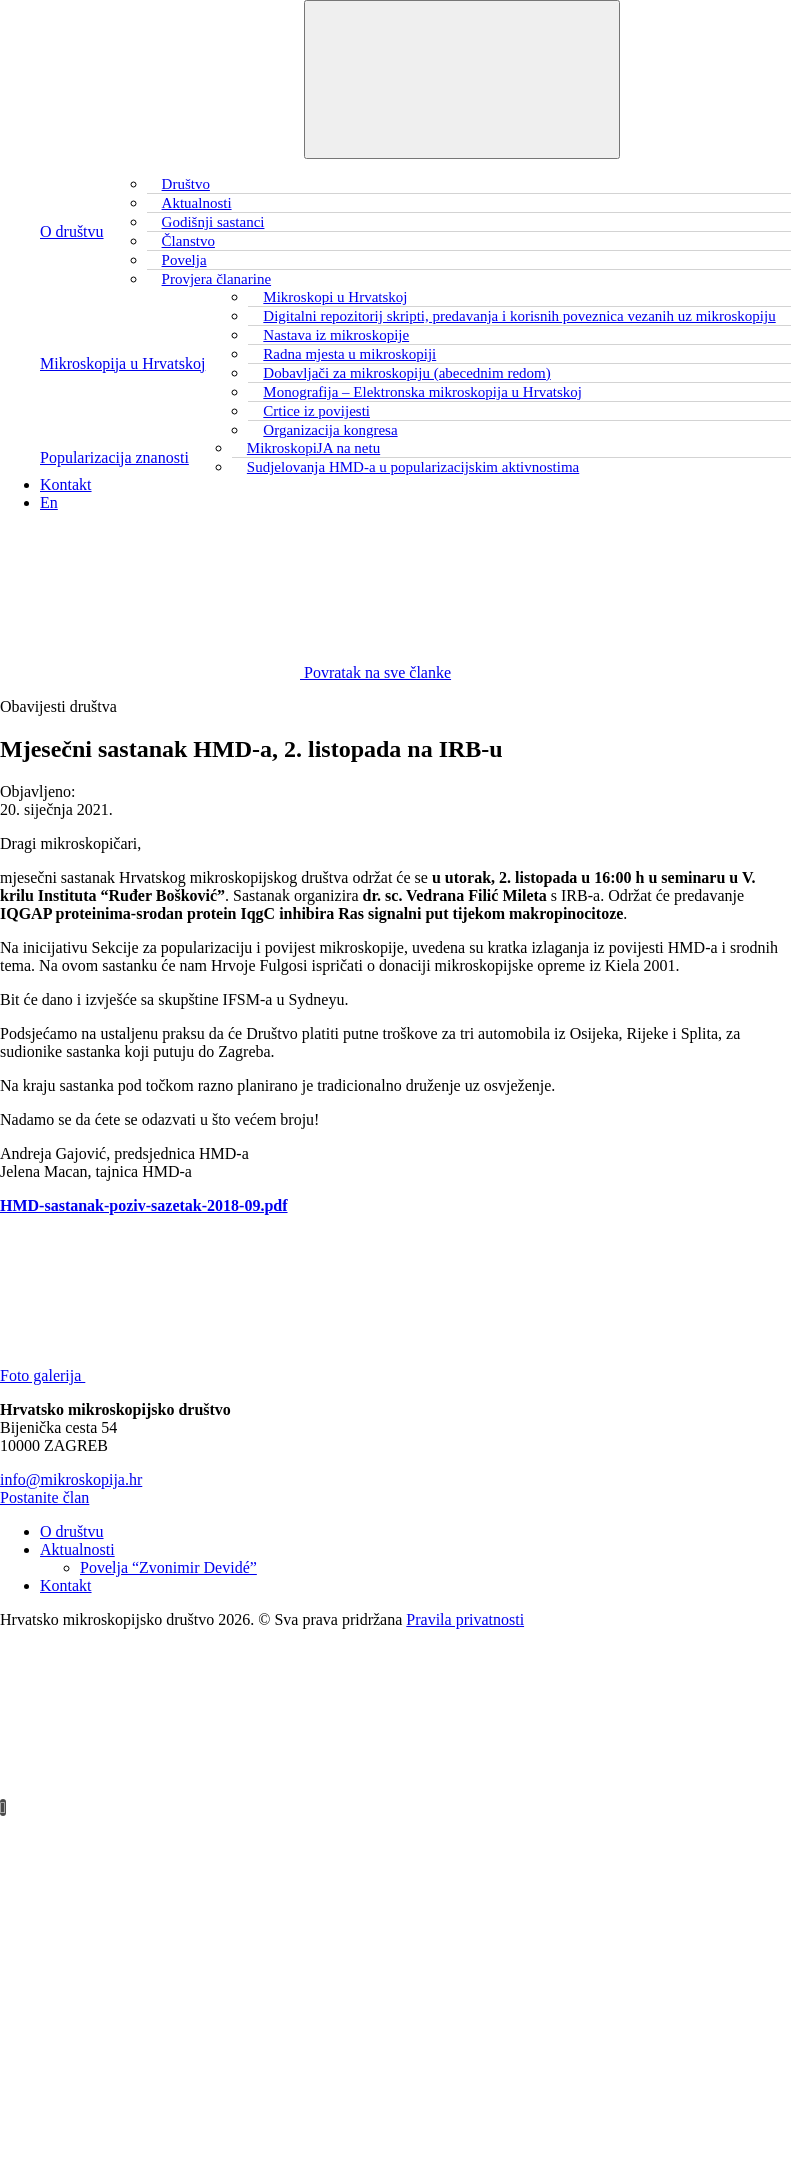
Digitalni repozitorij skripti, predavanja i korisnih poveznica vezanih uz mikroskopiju (519, 316)
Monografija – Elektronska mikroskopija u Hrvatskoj (422, 392)
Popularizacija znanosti (114, 457)
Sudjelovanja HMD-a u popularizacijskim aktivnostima (413, 467)
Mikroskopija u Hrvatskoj (122, 363)
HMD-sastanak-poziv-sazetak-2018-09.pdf (144, 1205)
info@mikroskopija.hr (71, 1479)
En (49, 502)
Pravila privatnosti (465, 1619)
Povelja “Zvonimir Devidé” (168, 1567)
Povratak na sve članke (225, 672)
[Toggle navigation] (462, 79)
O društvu (72, 231)
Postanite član (44, 1497)
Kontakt (66, 484)
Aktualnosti (77, 1549)
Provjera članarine (217, 279)
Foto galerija (192, 1375)
